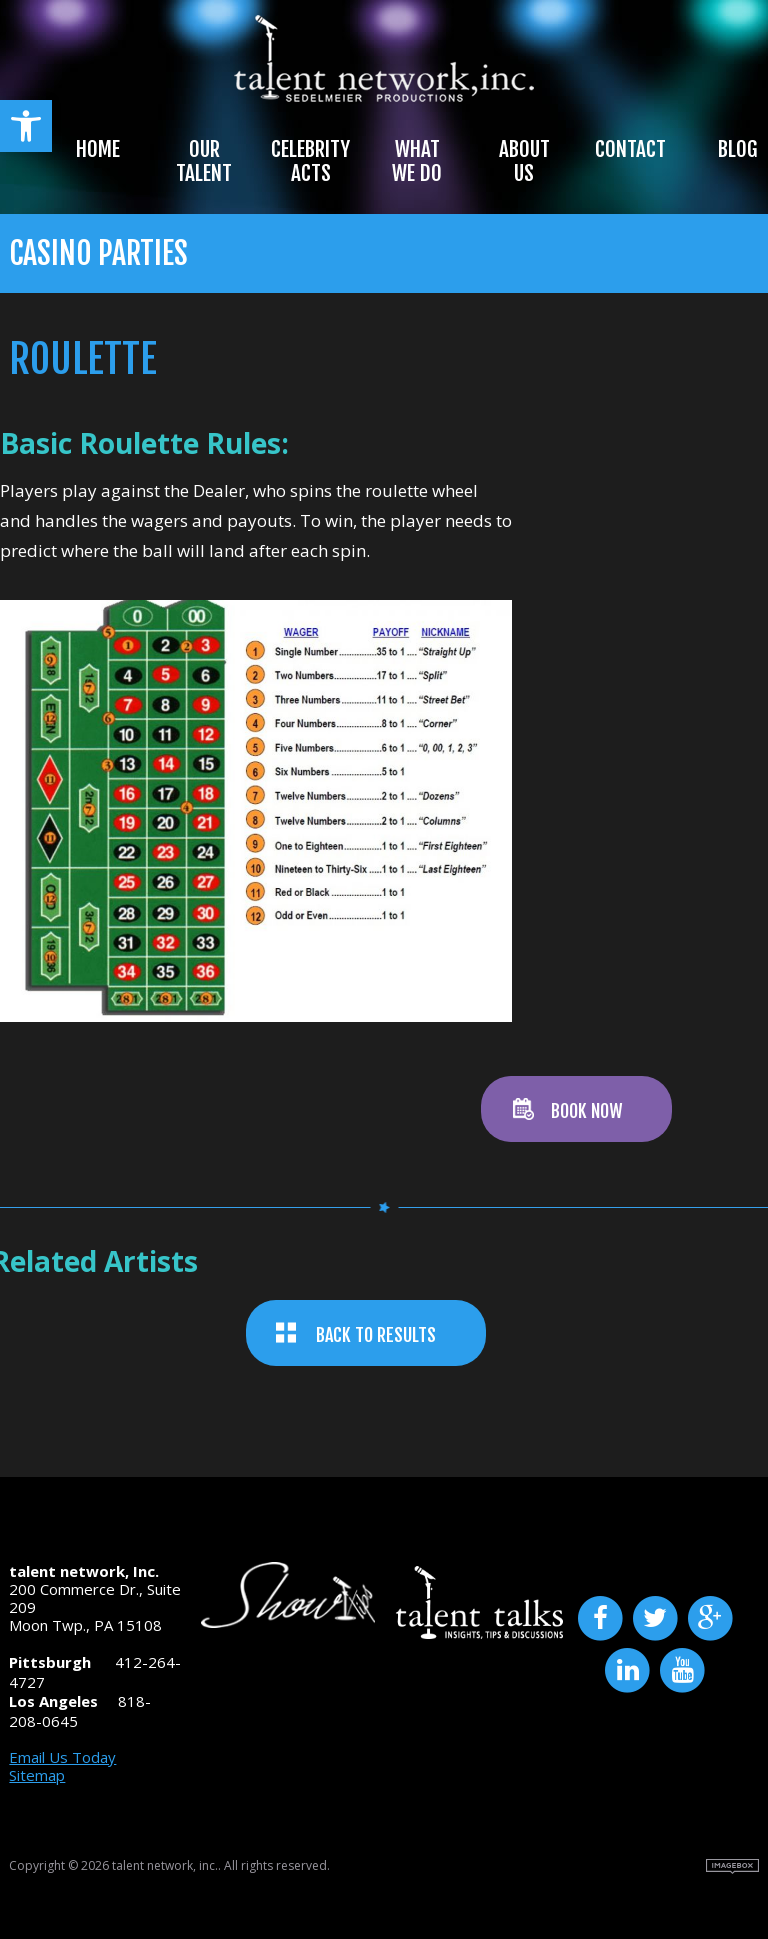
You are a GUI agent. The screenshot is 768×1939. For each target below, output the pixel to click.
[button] (26, 126)
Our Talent (204, 161)
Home (98, 149)
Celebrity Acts (310, 161)
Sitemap (37, 1775)
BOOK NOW (586, 1111)
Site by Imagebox (732, 1866)
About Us (524, 161)
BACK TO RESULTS (376, 1335)
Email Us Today (62, 1757)
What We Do (417, 161)
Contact (630, 149)
